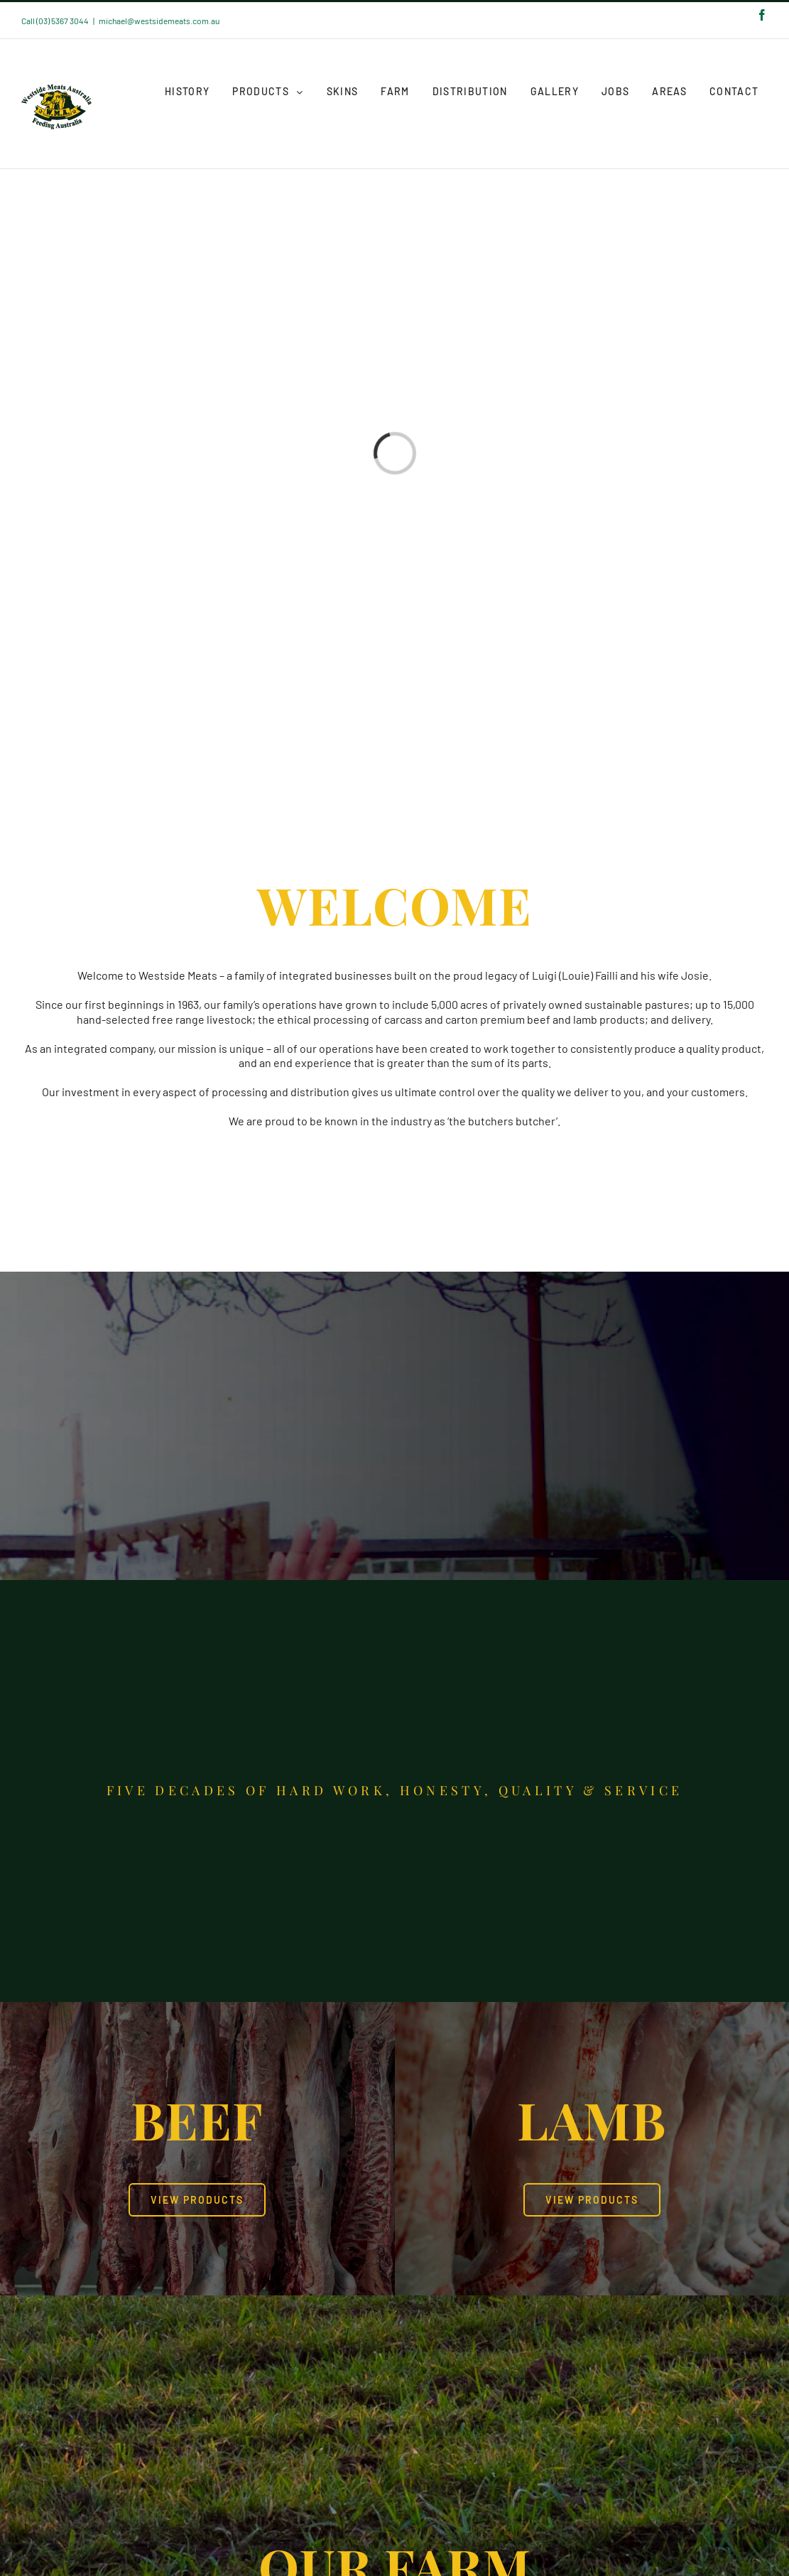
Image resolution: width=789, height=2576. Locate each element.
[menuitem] (187, 91)
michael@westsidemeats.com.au (159, 21)
